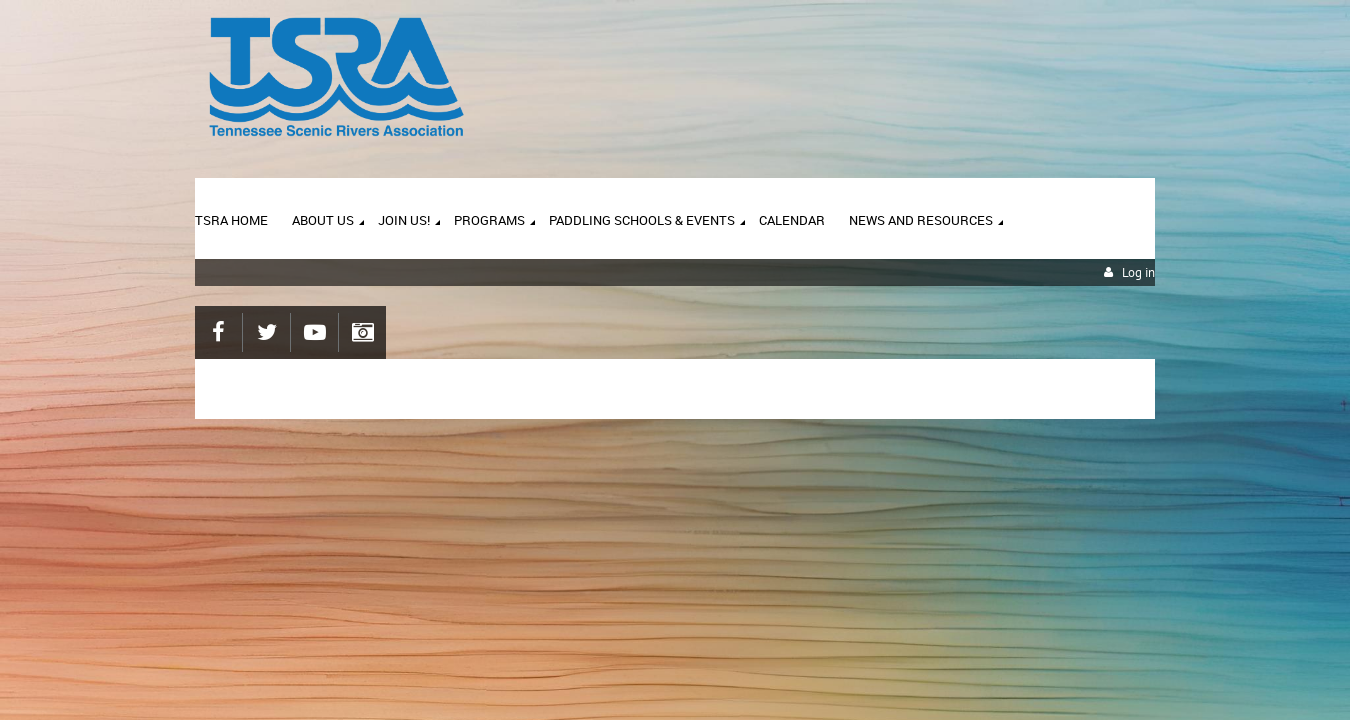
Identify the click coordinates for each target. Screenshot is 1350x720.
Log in (1138, 272)
